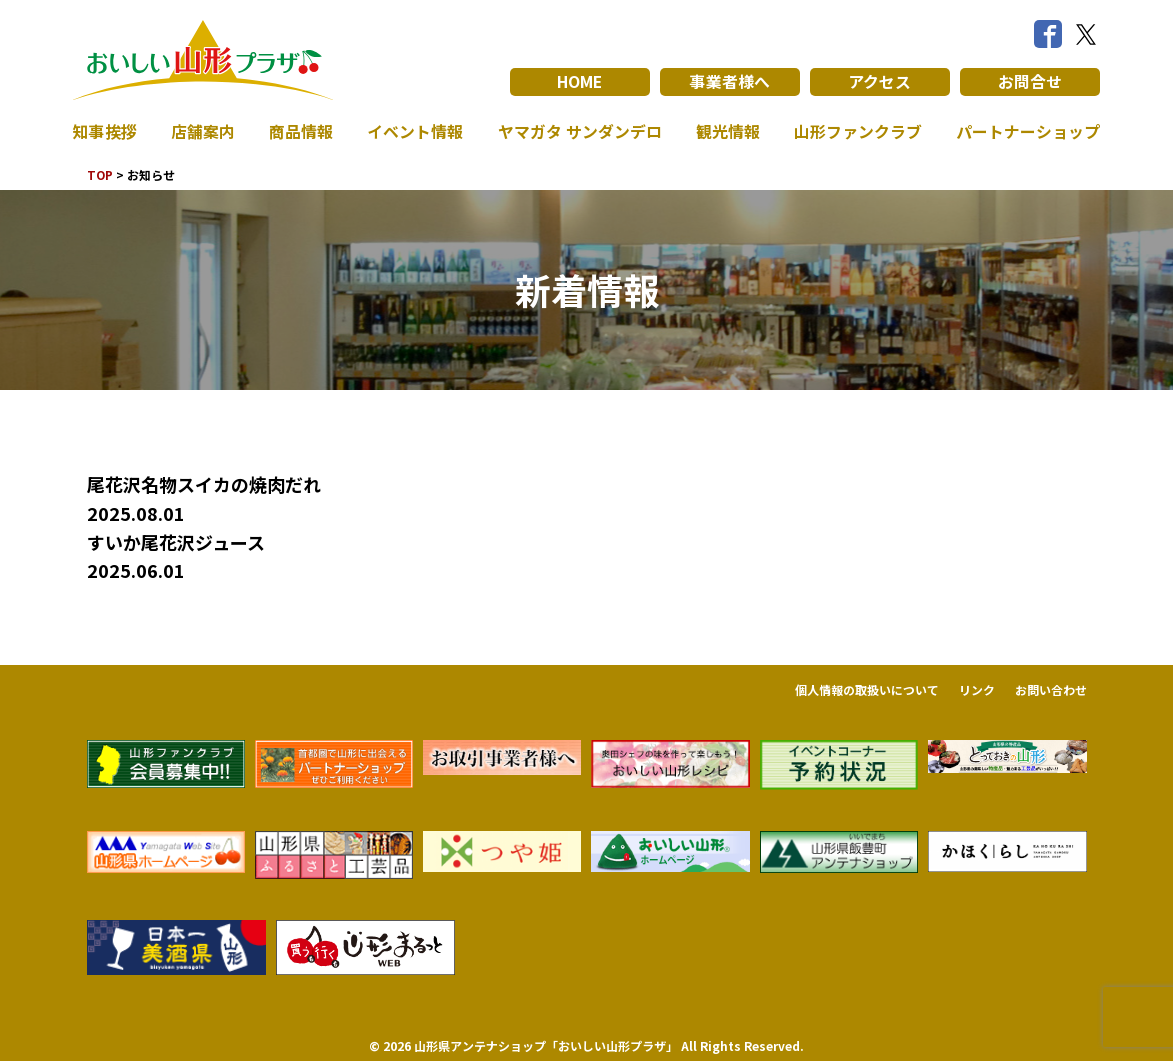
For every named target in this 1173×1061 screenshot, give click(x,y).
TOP (100, 174)
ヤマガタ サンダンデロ (580, 132)
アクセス (879, 82)
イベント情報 (415, 132)
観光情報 (728, 132)
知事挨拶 (105, 132)
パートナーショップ (1028, 132)
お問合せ (1030, 82)
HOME (579, 82)
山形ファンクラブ (858, 132)
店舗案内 (203, 132)
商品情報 (301, 132)
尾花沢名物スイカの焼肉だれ (204, 484)
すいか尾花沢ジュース (176, 542)
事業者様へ (730, 82)
